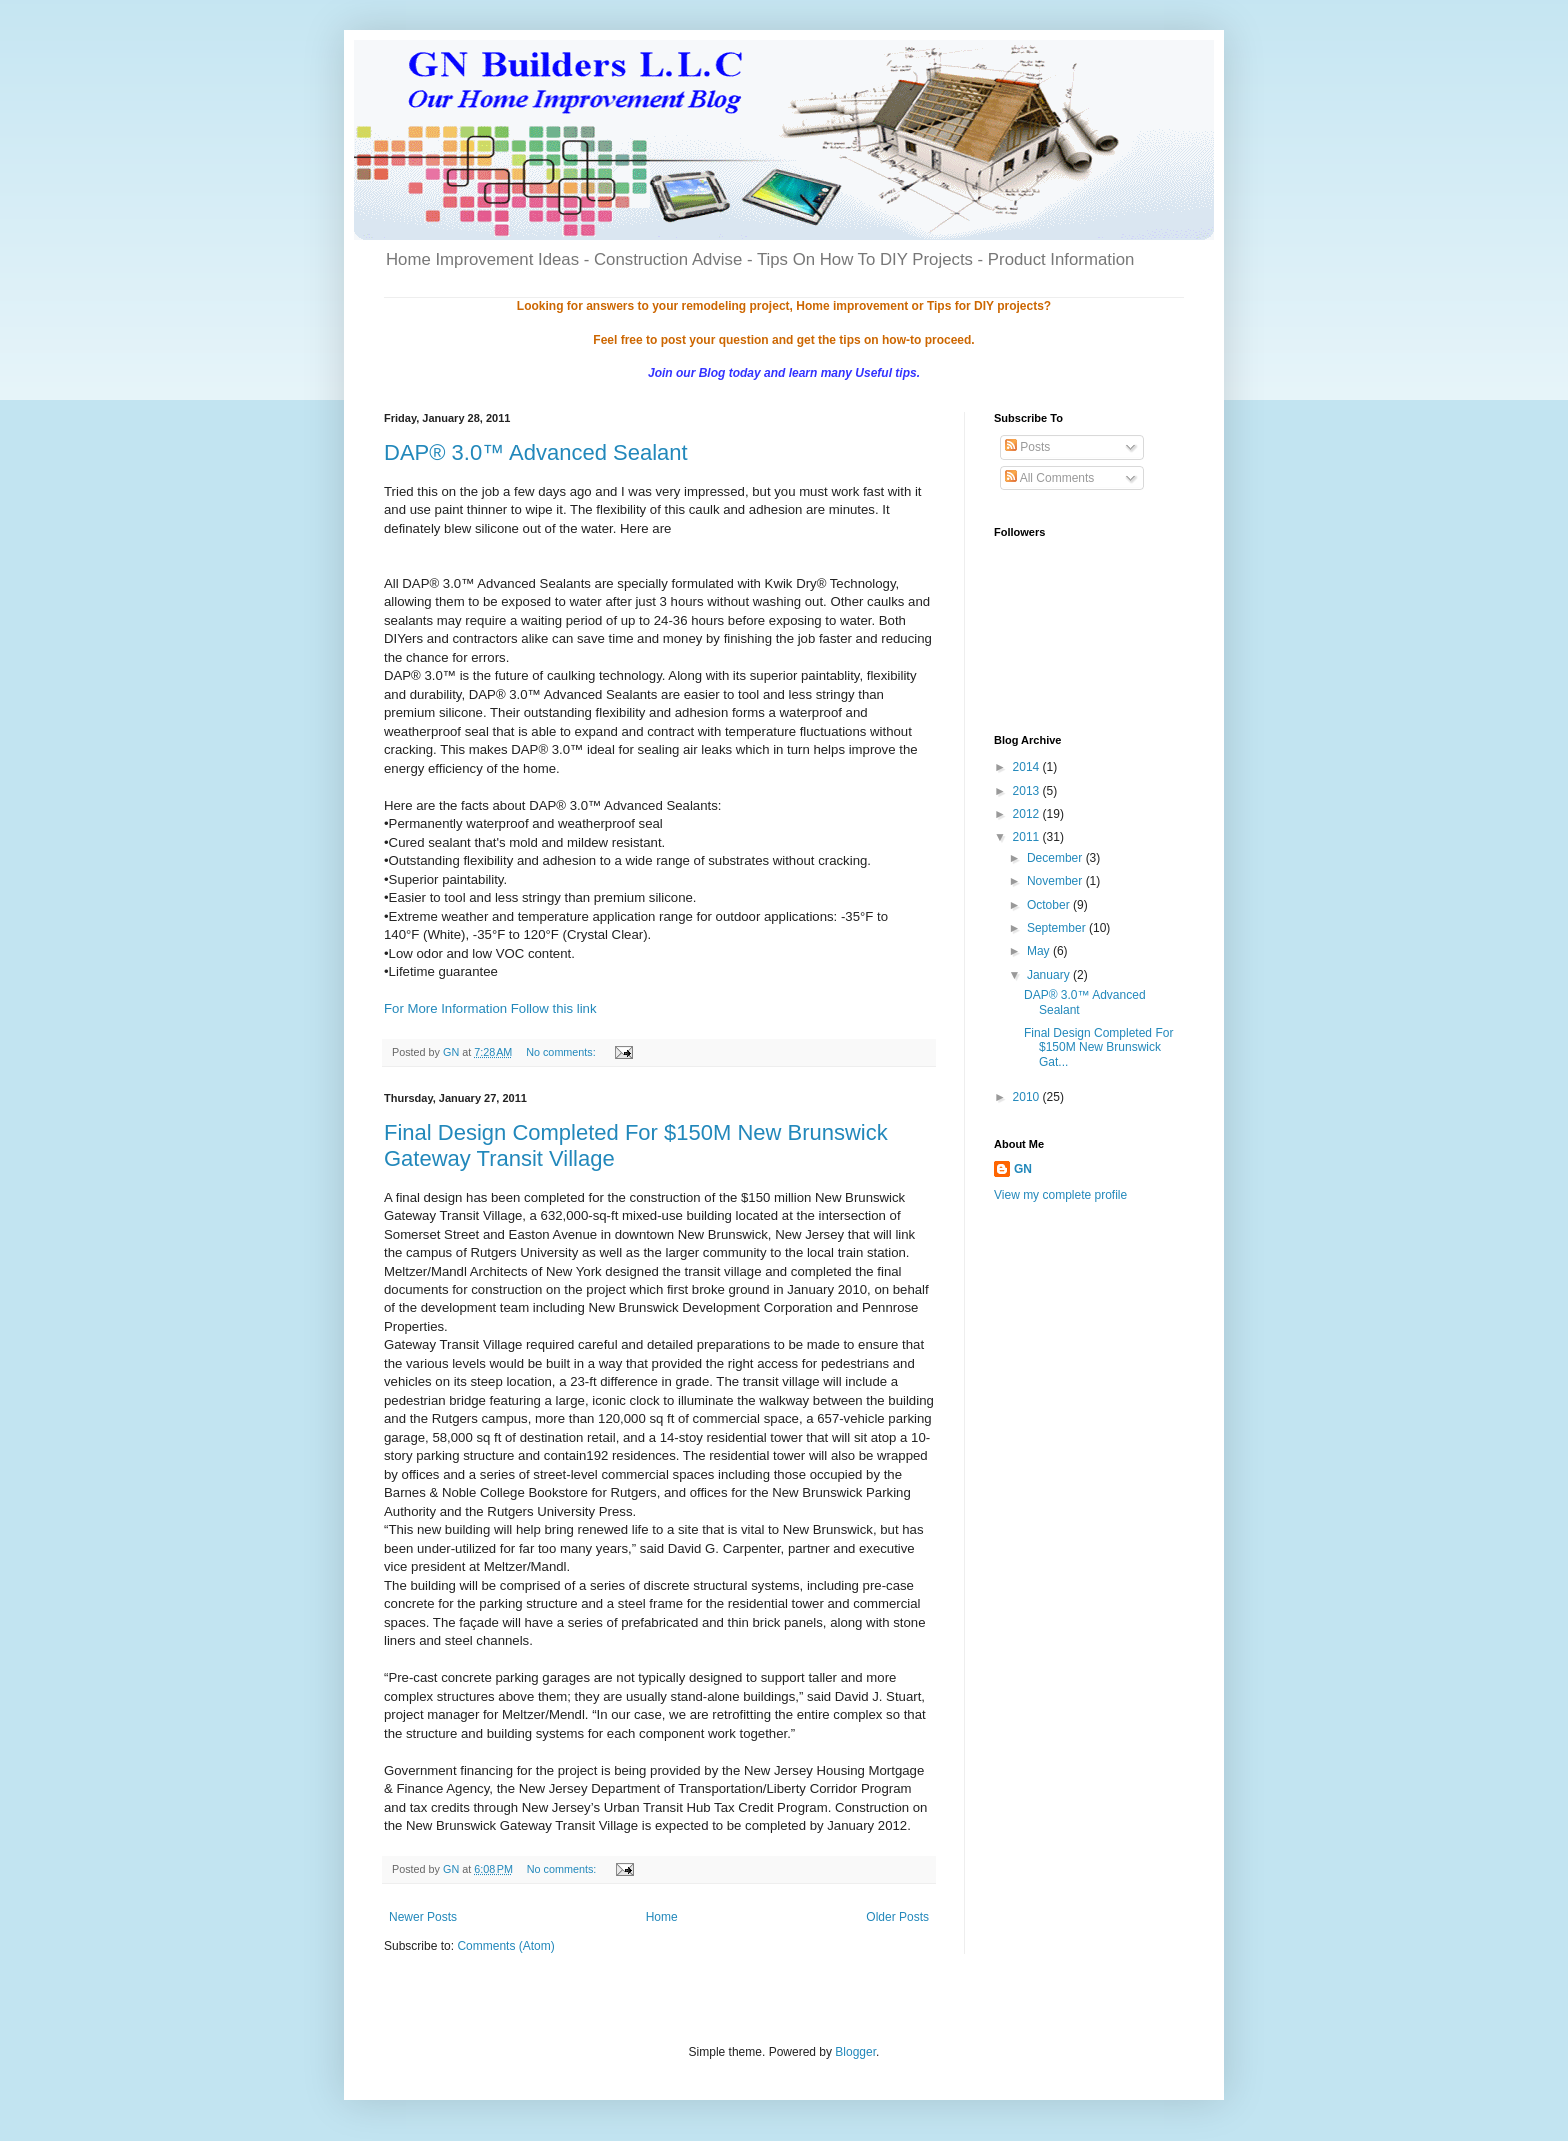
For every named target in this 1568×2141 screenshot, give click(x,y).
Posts (1027, 447)
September (1058, 928)
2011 (1028, 837)
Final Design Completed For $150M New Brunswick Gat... (1098, 1047)
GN (1023, 1169)
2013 (1028, 791)
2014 (1028, 767)
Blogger (855, 2052)
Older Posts (897, 1917)
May (1040, 951)
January (1050, 975)
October (1050, 905)
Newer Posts (423, 1917)
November (1056, 881)
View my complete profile (1060, 1195)
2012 (1028, 814)
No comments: (562, 1052)
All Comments (1049, 478)
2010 (1028, 1097)
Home (662, 1917)
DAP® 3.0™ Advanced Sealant (536, 452)
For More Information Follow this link (490, 1008)
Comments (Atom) (505, 1946)
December (1056, 858)
